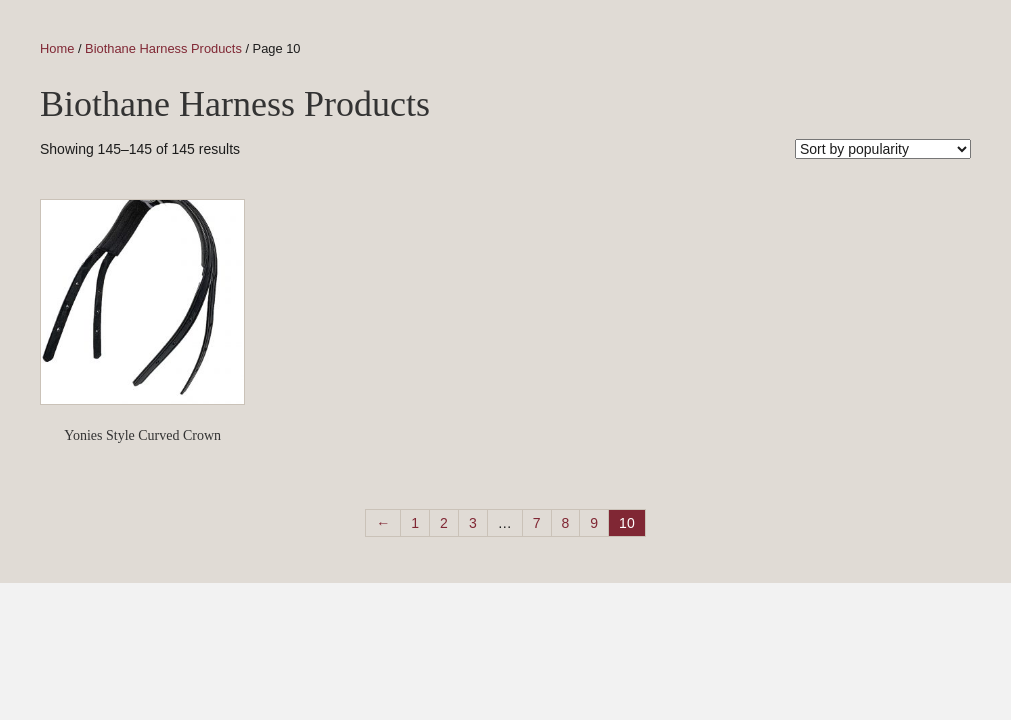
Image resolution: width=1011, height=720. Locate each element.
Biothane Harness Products (163, 48)
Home (57, 48)
